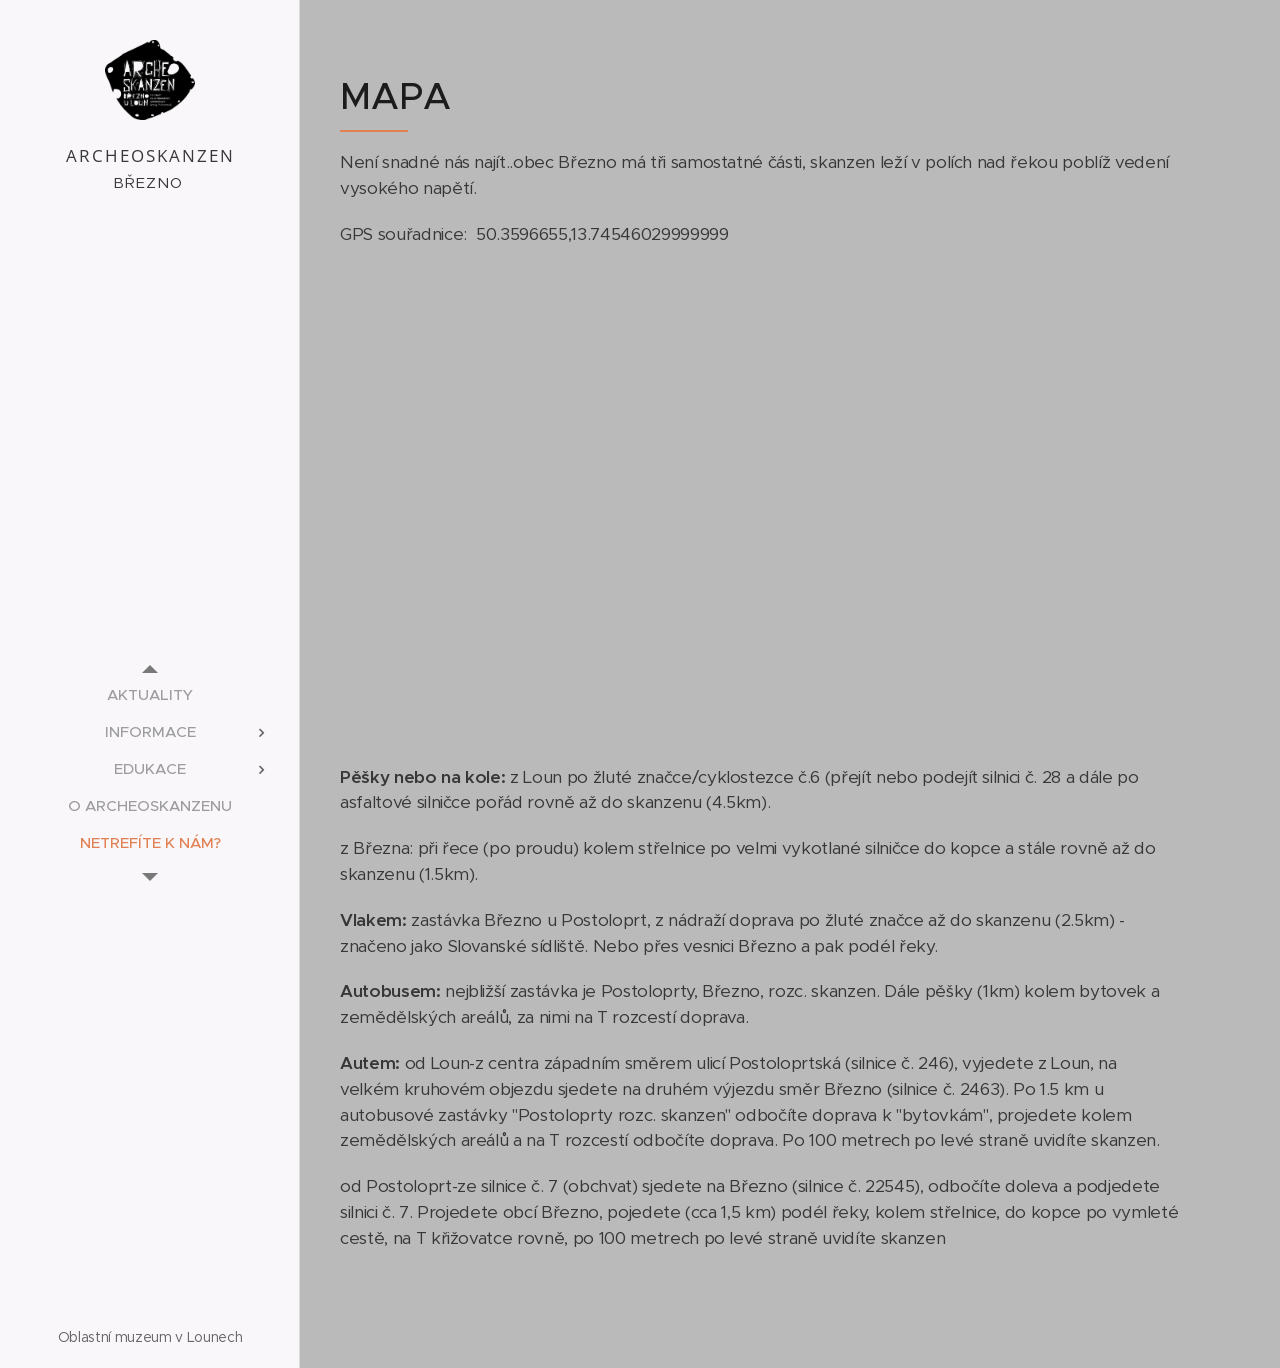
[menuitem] (150, 694)
